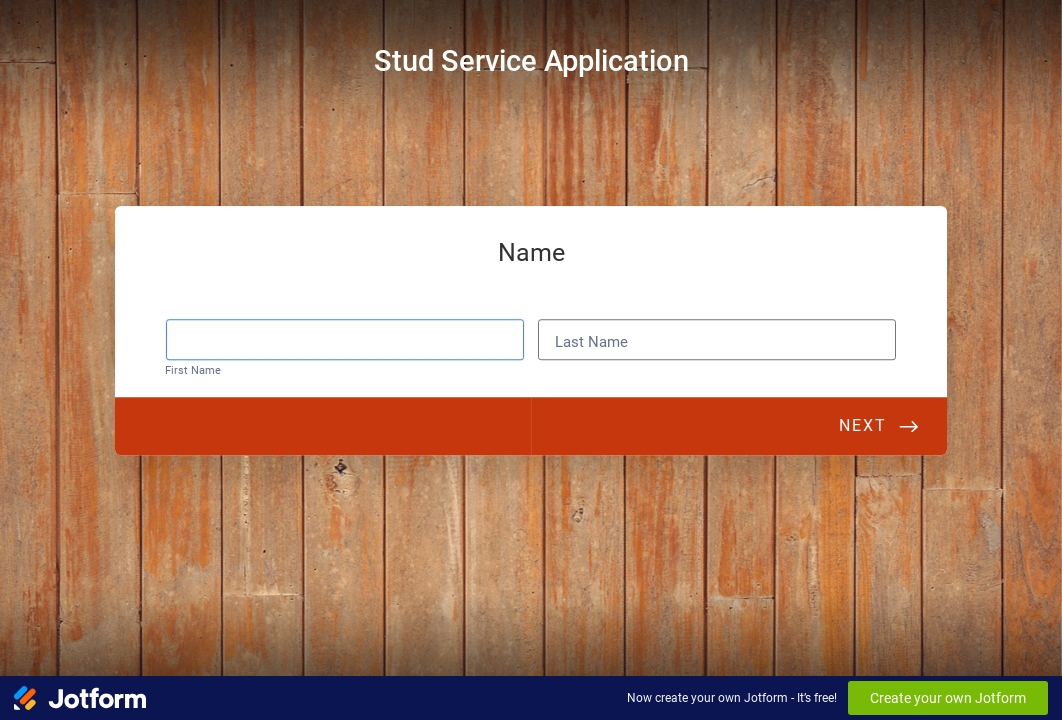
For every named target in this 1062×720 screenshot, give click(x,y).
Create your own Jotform (948, 698)
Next (863, 428)
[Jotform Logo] (80, 698)
